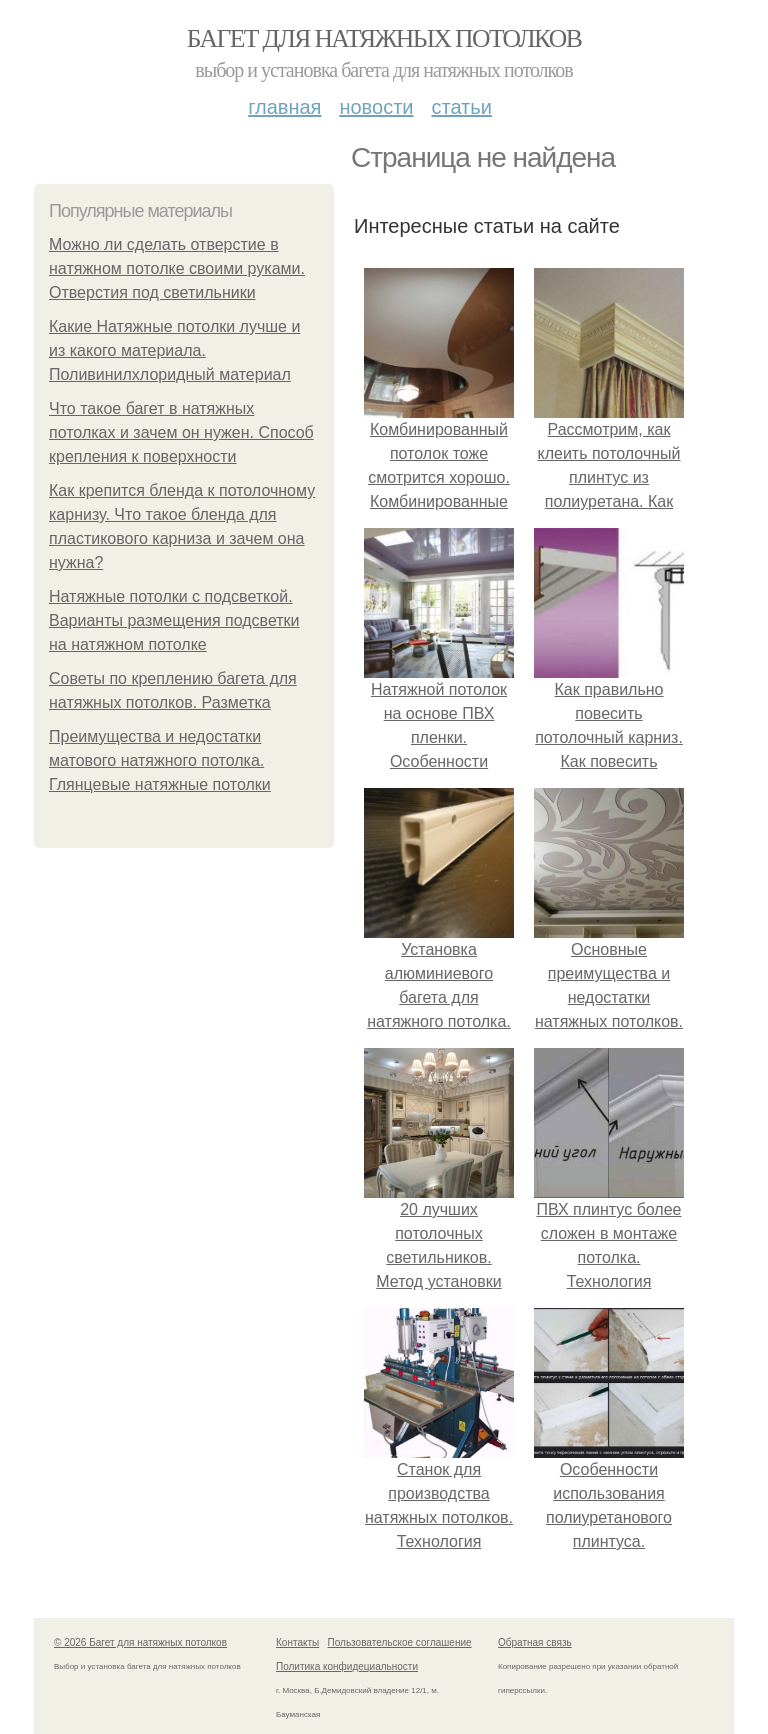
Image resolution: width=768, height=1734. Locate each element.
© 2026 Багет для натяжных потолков (140, 1642)
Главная (284, 107)
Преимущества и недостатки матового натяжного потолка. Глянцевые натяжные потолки (160, 760)
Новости (376, 107)
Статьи (461, 107)
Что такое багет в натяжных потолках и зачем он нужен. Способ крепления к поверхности (181, 432)
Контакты (297, 1642)
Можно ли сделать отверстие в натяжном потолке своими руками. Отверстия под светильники (177, 268)
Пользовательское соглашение (400, 1642)
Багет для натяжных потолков (384, 38)
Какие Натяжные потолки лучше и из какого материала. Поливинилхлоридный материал (174, 350)
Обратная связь (535, 1642)
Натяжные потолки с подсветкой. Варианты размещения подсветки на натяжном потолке (174, 620)
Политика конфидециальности (347, 1666)
